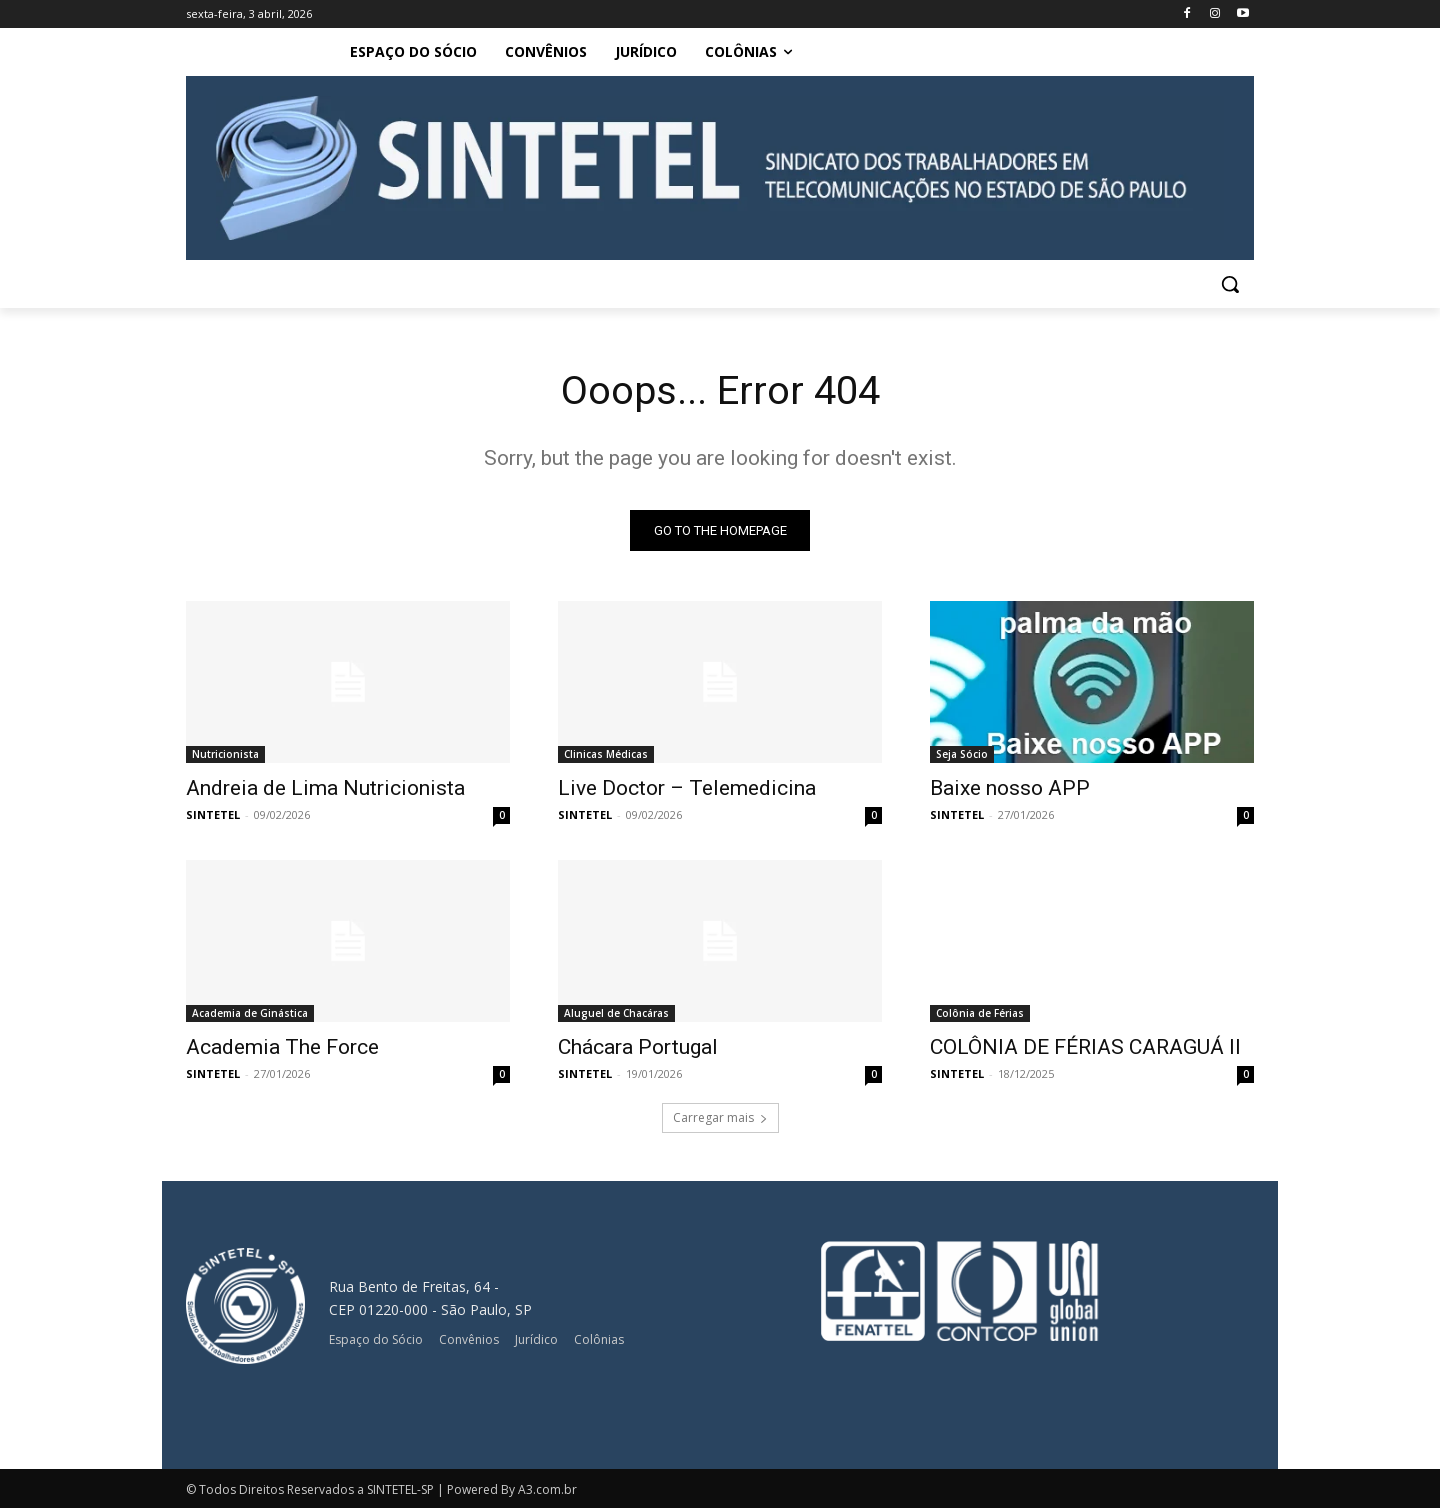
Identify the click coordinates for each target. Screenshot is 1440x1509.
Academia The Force (282, 1048)
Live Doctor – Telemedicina (687, 789)
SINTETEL (213, 815)
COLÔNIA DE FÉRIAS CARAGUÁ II (1085, 1048)
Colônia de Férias (980, 1014)
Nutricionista (225, 755)
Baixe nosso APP (1010, 789)
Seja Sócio (962, 755)
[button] (1230, 284)
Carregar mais (720, 1118)
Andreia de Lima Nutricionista (325, 789)
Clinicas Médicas (606, 755)
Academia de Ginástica (250, 1014)
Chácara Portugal (638, 1048)
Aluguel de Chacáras (616, 1014)
